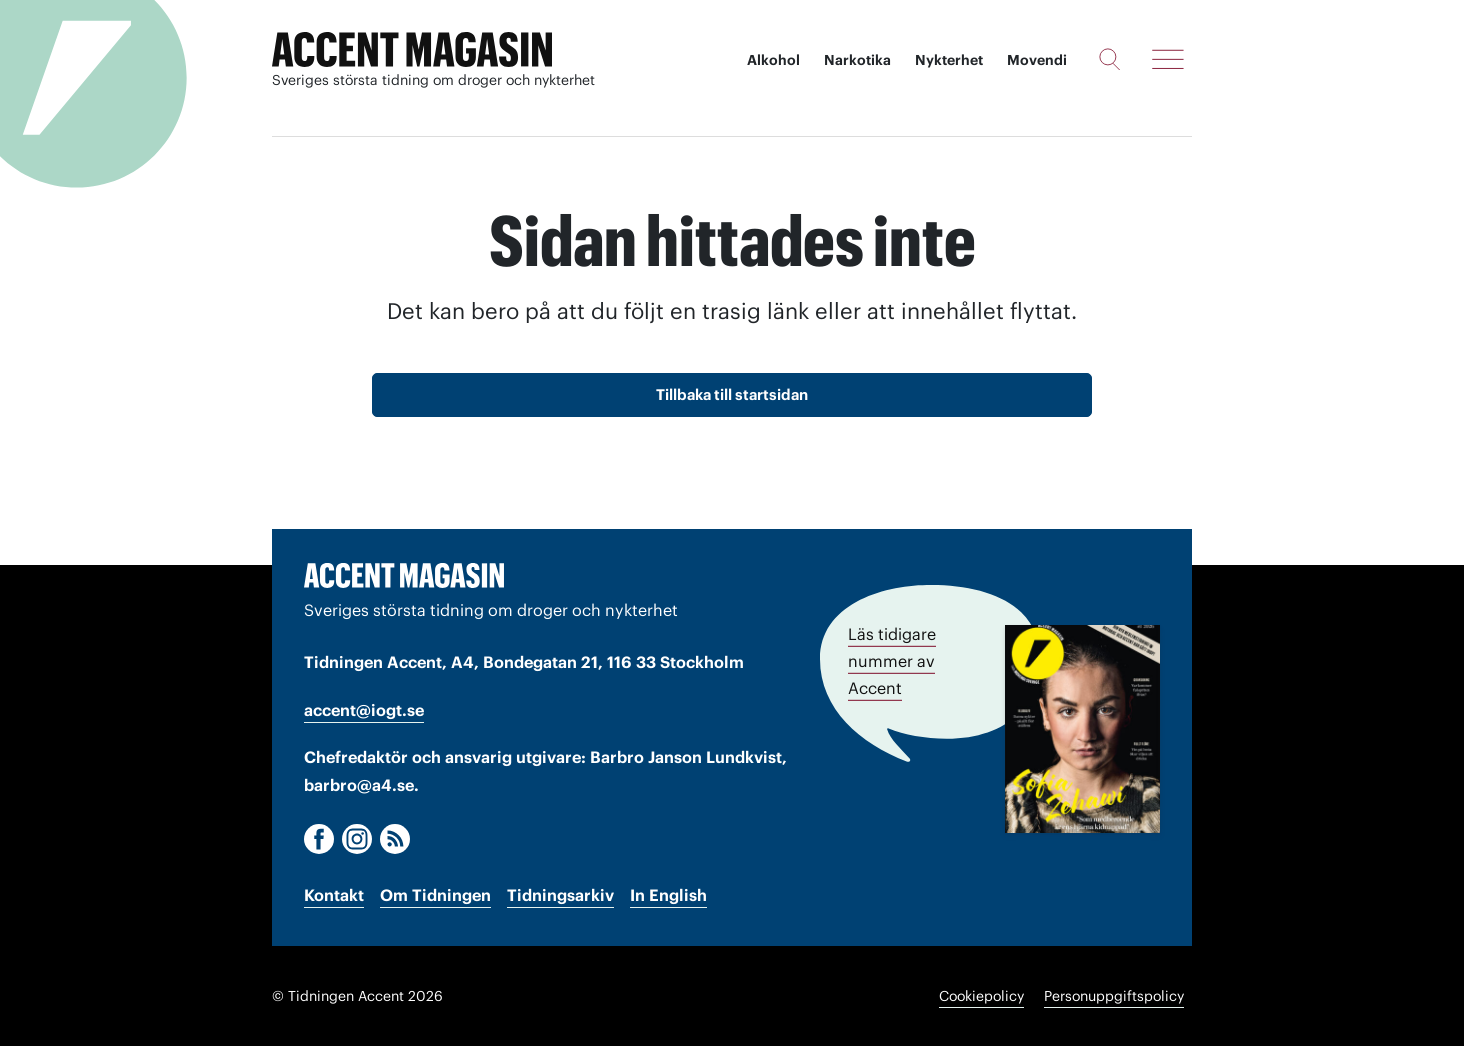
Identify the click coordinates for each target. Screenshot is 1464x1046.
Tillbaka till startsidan (732, 394)
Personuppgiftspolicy (1114, 996)
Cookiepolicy (981, 996)
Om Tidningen (435, 895)
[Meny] (1168, 59)
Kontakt (334, 895)
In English (668, 895)
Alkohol (773, 60)
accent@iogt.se (364, 710)
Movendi (1037, 60)
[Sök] (1109, 59)
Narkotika (857, 60)
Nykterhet (949, 60)
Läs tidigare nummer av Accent (892, 661)
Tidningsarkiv (560, 895)
